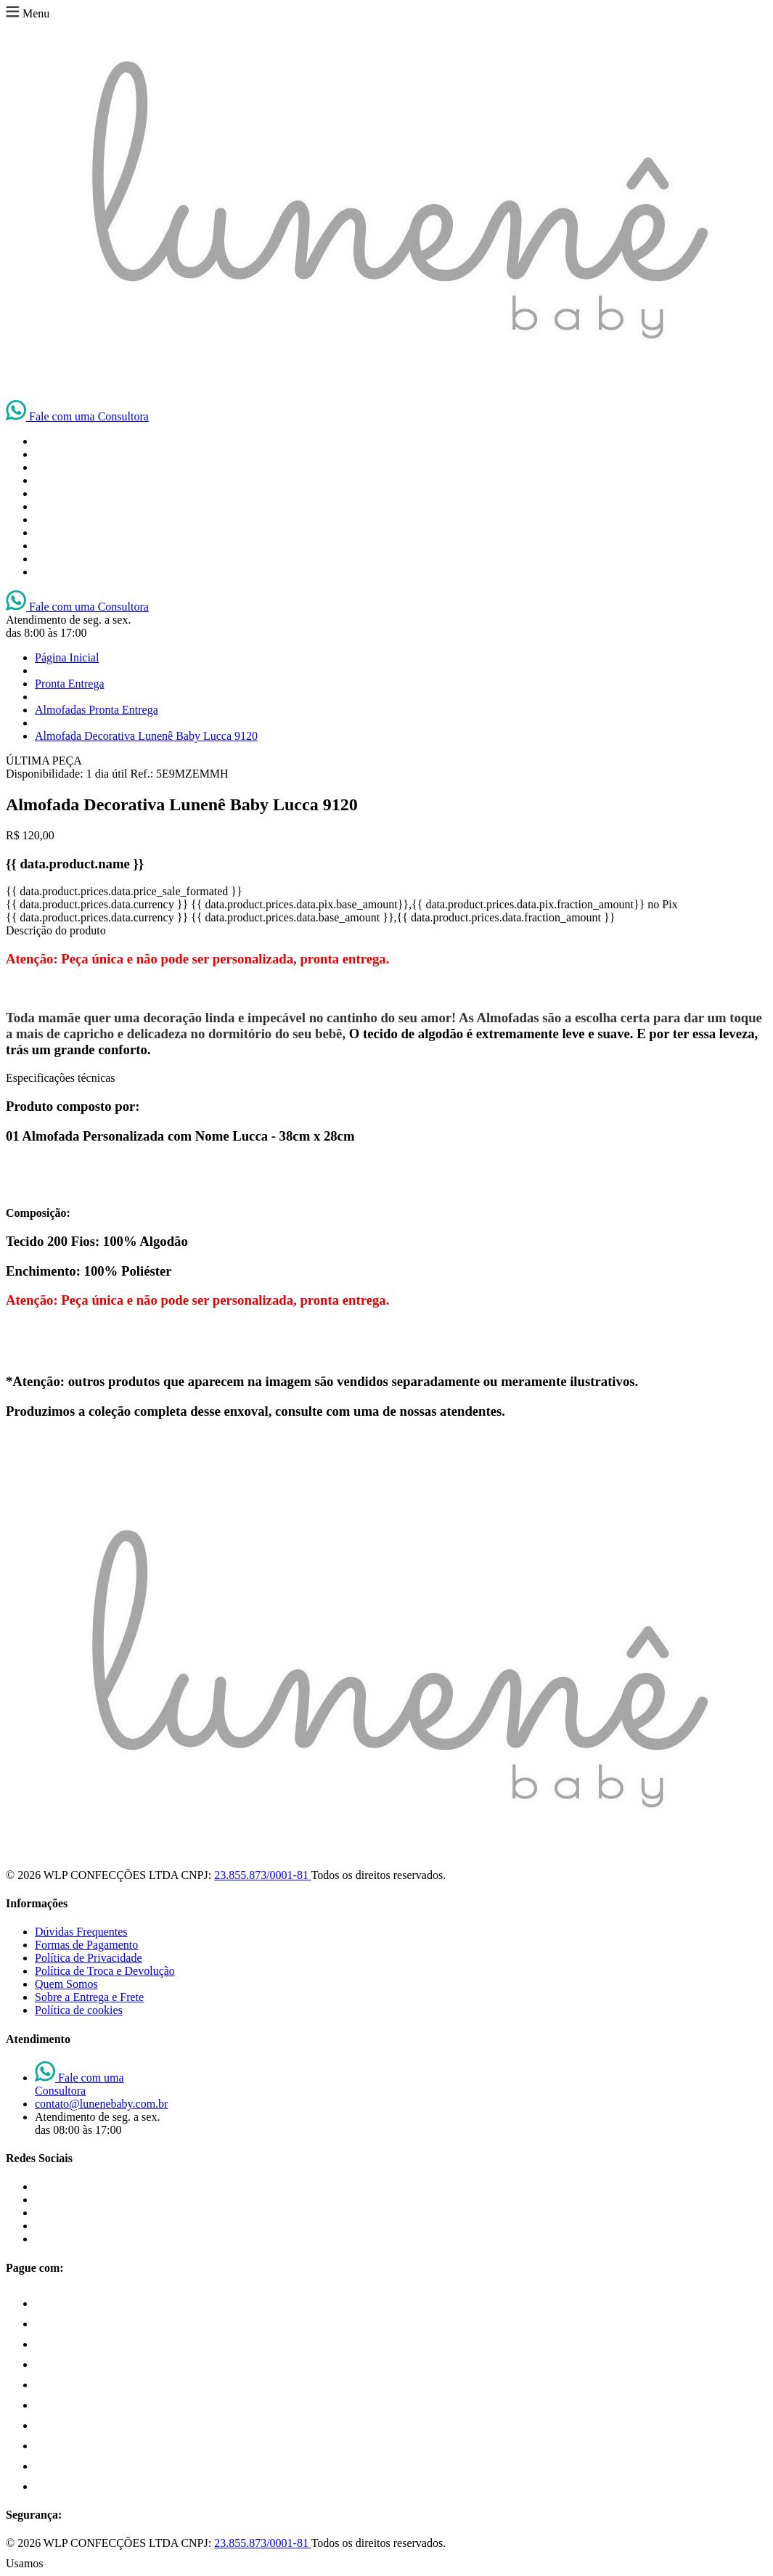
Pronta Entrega (70, 683)
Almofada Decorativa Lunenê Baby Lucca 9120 (146, 736)
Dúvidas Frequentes (81, 1931)
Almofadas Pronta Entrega (96, 710)
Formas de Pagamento (86, 1945)
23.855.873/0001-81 (262, 1875)
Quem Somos (66, 1984)
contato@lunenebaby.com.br (101, 2104)
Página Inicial (67, 657)
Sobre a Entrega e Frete (89, 1997)
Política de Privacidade (88, 1958)
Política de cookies (79, 2010)
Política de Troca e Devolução (105, 1971)
